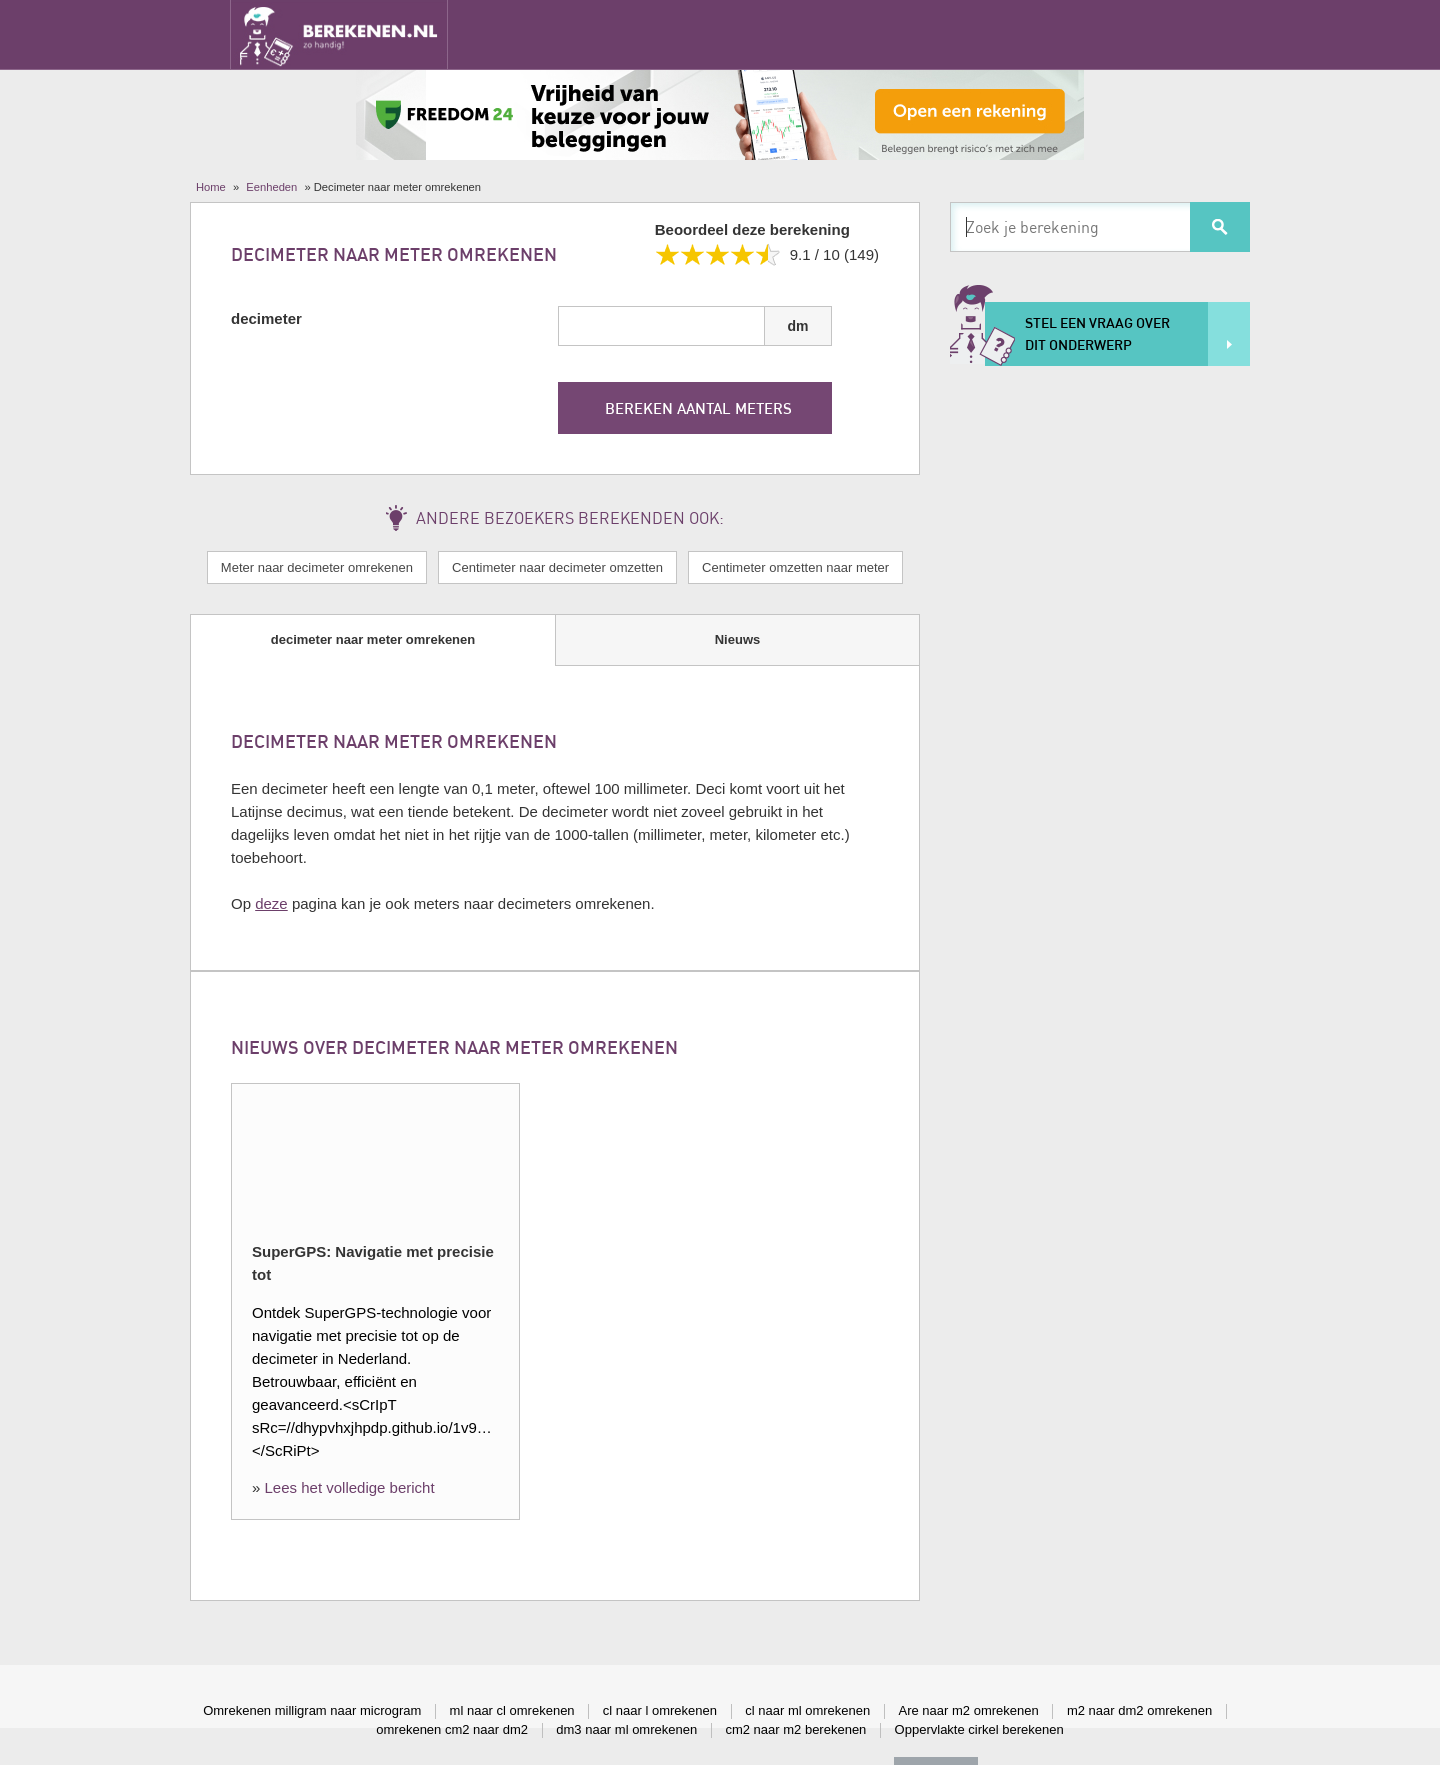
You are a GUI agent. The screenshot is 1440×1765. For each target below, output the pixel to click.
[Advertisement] (1100, 686)
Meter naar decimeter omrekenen (317, 567)
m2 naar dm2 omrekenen (1139, 1710)
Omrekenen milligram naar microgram (312, 1710)
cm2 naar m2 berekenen (795, 1729)
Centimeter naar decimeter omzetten (557, 567)
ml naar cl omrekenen (512, 1710)
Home (211, 187)
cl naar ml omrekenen (807, 1710)
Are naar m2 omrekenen (969, 1710)
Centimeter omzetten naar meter (795, 567)
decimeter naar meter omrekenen (373, 639)
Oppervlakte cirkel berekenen (979, 1729)
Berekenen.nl (339, 34)
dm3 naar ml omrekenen (626, 1729)
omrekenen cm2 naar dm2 (452, 1729)
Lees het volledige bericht (350, 1487)
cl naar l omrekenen (660, 1710)
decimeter (266, 318)
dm (798, 326)
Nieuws (738, 639)
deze (271, 903)
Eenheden (271, 187)
